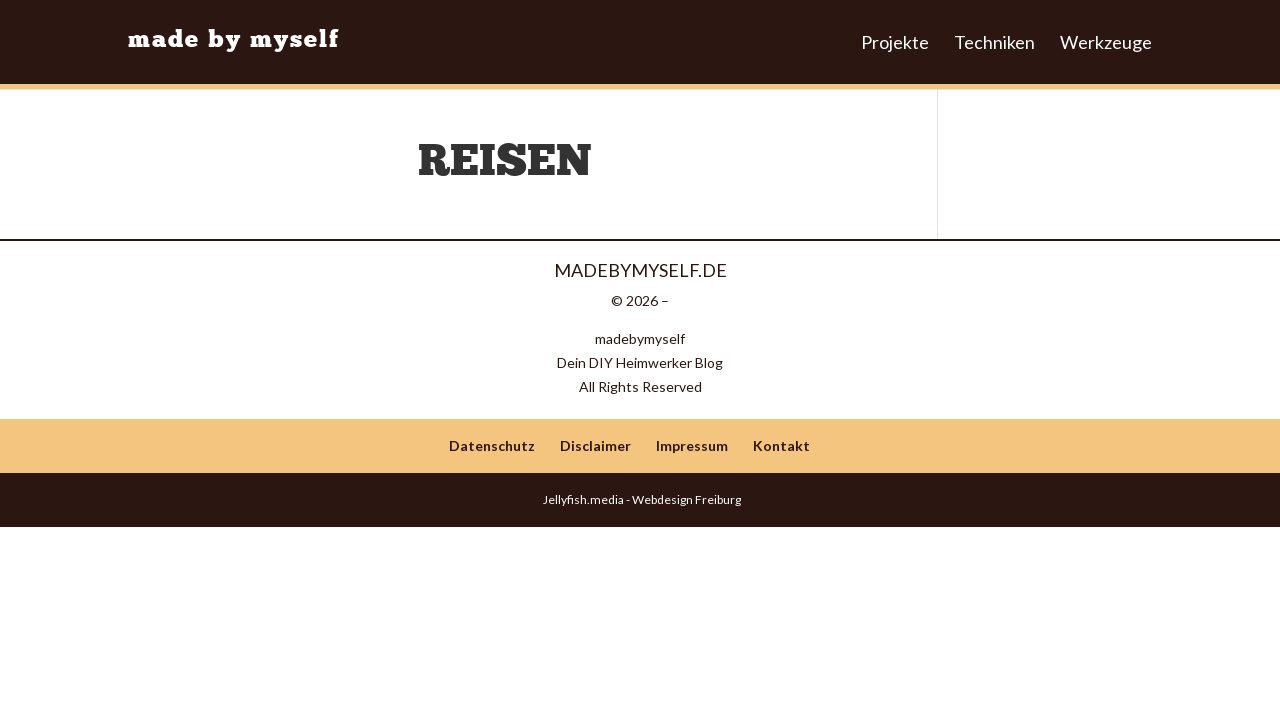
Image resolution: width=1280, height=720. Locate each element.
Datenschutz (492, 445)
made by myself (234, 41)
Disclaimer (595, 445)
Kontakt (781, 445)
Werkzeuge (1106, 43)
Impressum (692, 445)
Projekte (895, 43)
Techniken (994, 43)
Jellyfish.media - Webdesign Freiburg (640, 499)
